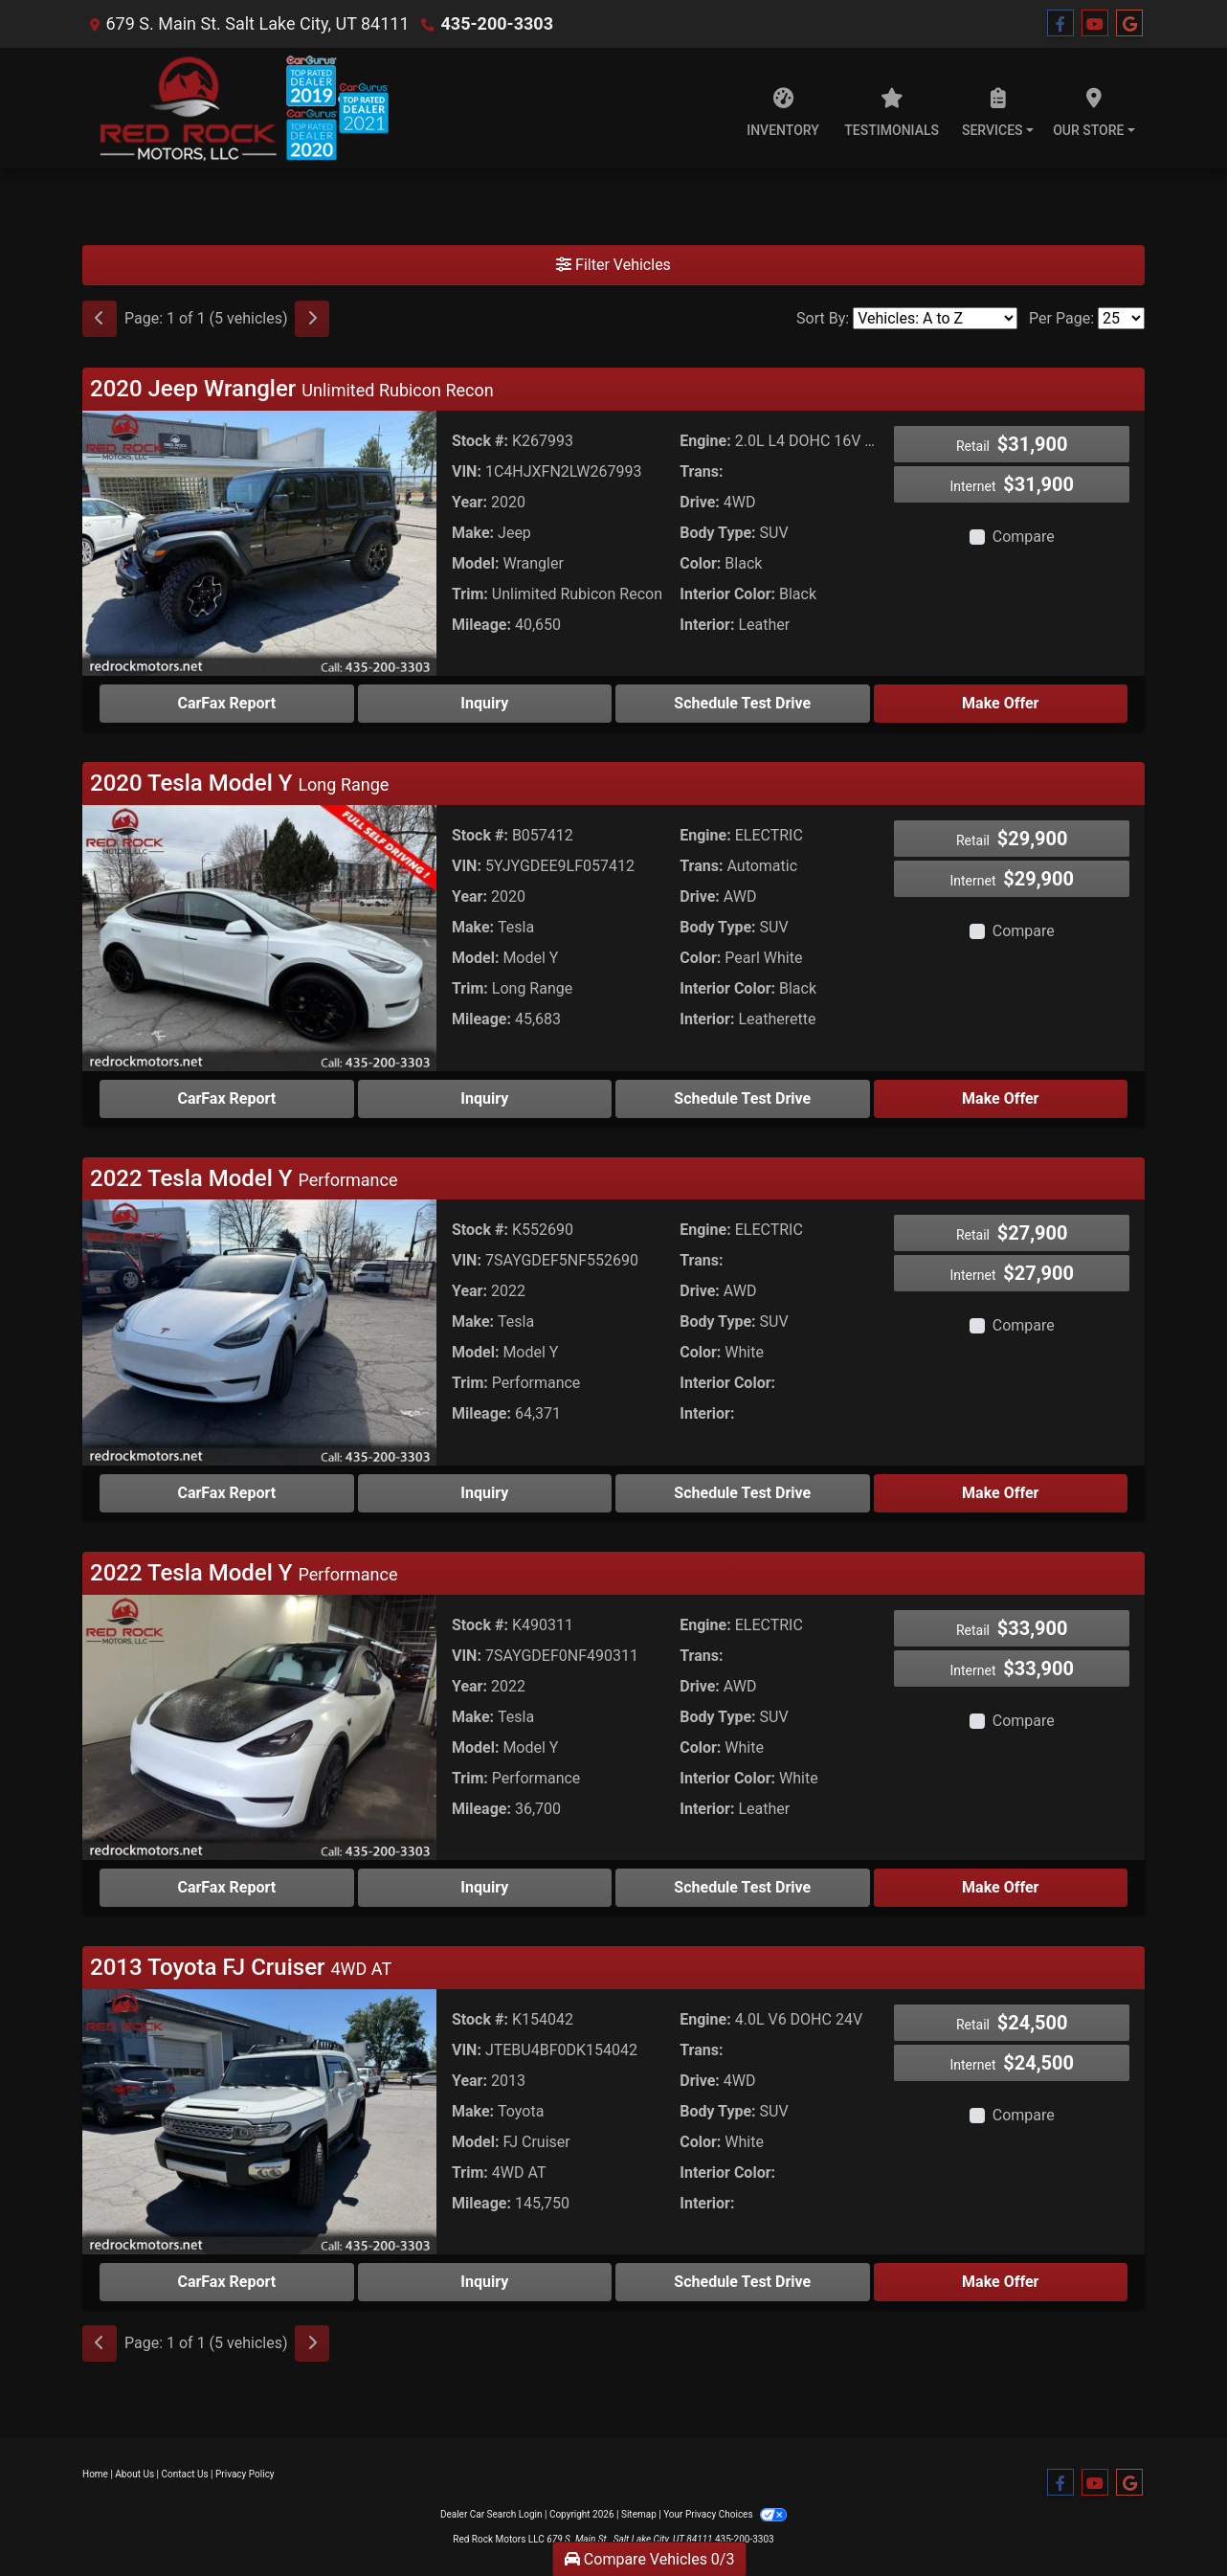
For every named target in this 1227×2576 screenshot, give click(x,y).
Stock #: (480, 441)
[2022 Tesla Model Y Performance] (259, 1331)
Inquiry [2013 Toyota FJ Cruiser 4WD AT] (484, 2282)
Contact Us (185, 2474)
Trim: (470, 594)
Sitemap (639, 2514)
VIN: (466, 471)
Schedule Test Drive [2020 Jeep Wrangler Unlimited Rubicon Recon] (742, 703)
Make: (473, 533)
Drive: (700, 502)
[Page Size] (1121, 318)
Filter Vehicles (613, 265)
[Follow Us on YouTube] (1095, 24)
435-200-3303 (497, 23)
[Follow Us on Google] (1129, 24)
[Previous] (99, 319)
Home (95, 2474)
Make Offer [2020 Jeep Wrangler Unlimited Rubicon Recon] (1000, 703)
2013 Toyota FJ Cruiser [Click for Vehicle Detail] (240, 1967)
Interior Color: (727, 594)
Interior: (707, 625)
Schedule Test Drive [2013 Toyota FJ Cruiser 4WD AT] (742, 2282)
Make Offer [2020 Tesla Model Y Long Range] (1000, 1098)
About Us (134, 2474)
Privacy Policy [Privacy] (245, 2474)
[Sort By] (935, 318)
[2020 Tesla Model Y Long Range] (259, 937)
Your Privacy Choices (725, 2514)
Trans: (701, 471)
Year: (469, 502)
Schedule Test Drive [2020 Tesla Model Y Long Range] (742, 1098)
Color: (700, 563)
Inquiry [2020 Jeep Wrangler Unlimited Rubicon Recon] (484, 703)
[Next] (312, 319)
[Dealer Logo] (235, 108)
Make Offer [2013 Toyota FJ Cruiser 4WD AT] (1000, 2282)
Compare (1024, 536)
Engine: (705, 441)
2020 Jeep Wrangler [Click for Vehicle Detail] (292, 388)
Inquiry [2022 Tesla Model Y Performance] (484, 1493)
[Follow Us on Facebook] (1060, 24)
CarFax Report (226, 703)
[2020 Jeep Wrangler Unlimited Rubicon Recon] (259, 542)
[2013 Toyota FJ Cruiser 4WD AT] (259, 2121)
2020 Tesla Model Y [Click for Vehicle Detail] (239, 783)
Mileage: (481, 625)
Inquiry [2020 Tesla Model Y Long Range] (484, 1098)
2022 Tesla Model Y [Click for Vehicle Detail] (244, 1178)
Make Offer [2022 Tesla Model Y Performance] (1000, 1493)
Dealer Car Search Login (491, 2514)
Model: (475, 563)
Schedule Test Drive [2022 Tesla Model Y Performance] (742, 1493)
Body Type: (717, 533)
